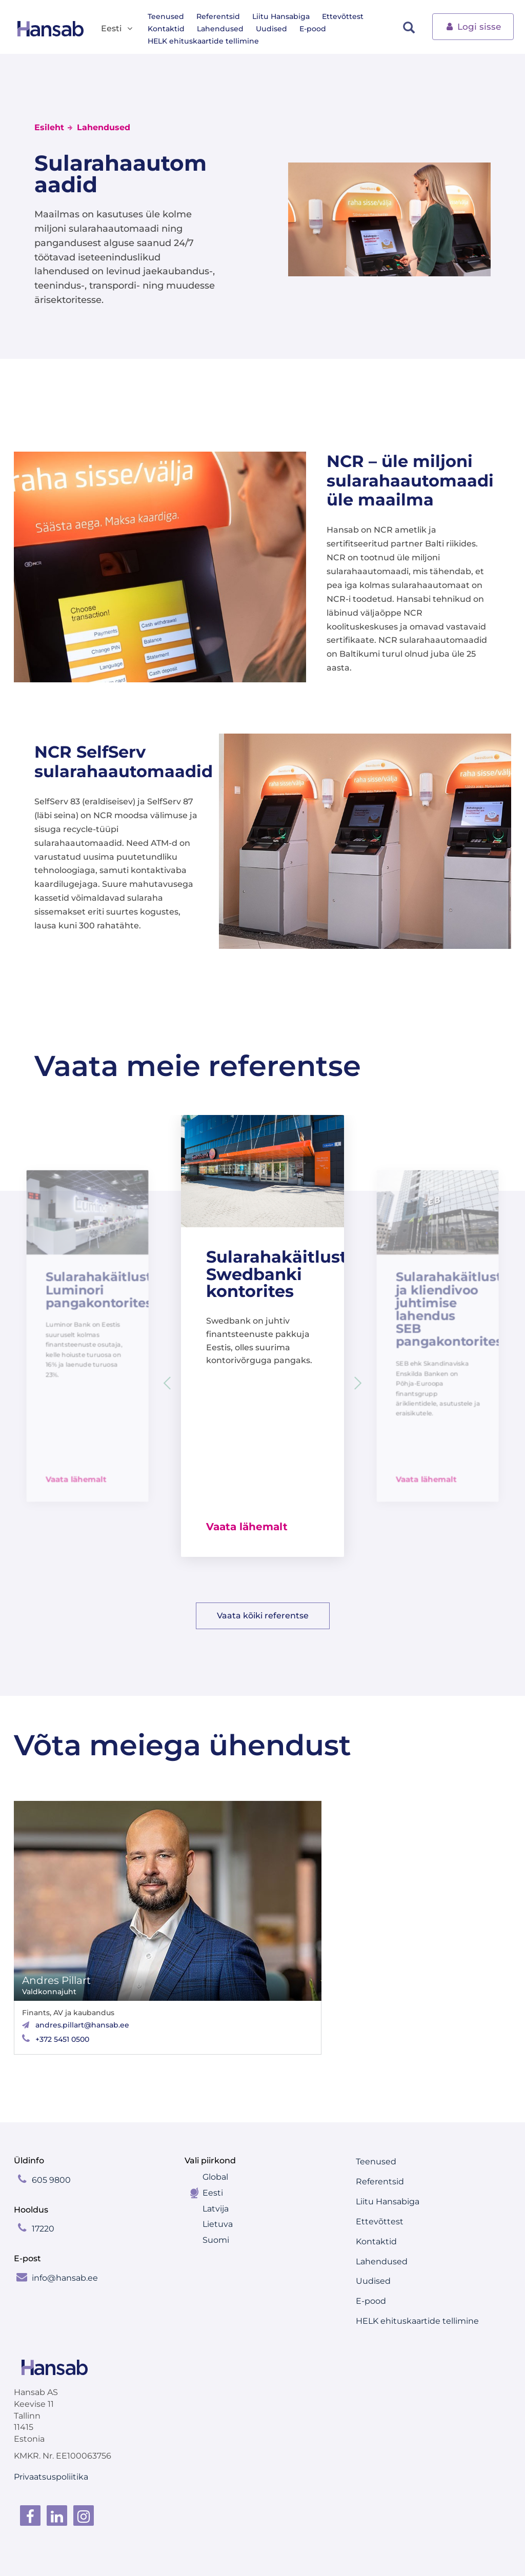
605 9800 (51, 2180)
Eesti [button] (117, 29)
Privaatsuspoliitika (51, 2477)
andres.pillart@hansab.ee (82, 2025)
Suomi (216, 2240)
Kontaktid (166, 28)
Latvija (216, 2209)
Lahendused (220, 28)
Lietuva (218, 2224)
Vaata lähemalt (75, 1479)
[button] (358, 1383)
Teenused (166, 16)
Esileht (49, 127)
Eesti (213, 2193)
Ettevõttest (343, 16)
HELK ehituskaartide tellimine (203, 41)
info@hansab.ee (65, 2278)
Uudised (271, 28)
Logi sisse (473, 26)
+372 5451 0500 (62, 2039)
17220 (43, 2229)
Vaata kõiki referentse (263, 1615)
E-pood (312, 28)
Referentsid (218, 16)
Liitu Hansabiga (281, 16)
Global (215, 2177)
